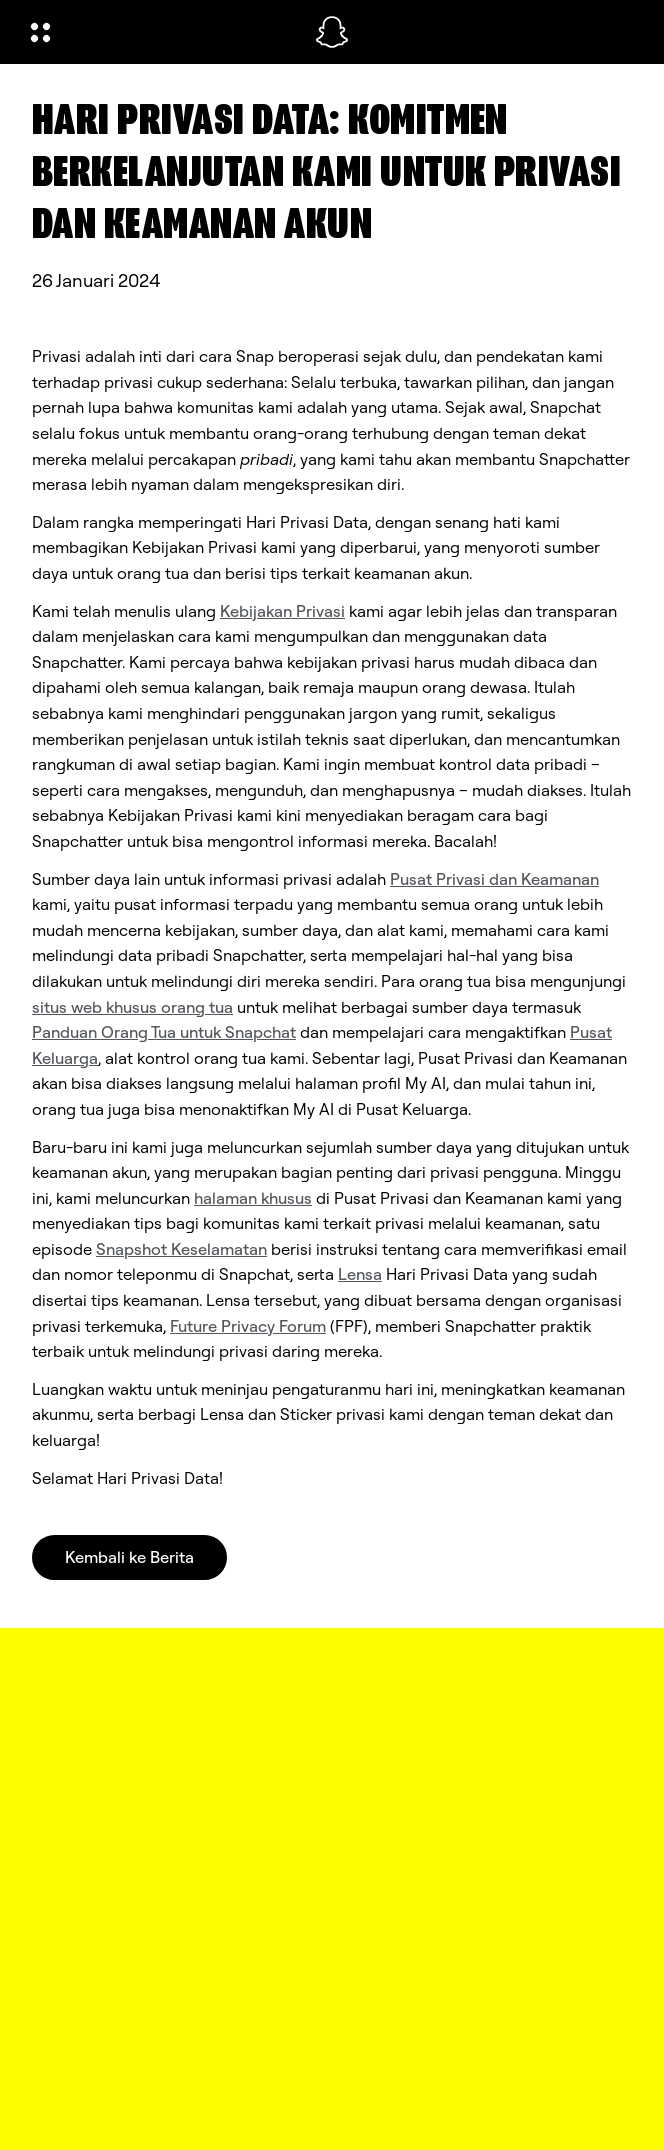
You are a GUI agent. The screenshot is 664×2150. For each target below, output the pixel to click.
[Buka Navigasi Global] (160, 32)
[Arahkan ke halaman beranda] (332, 32)
